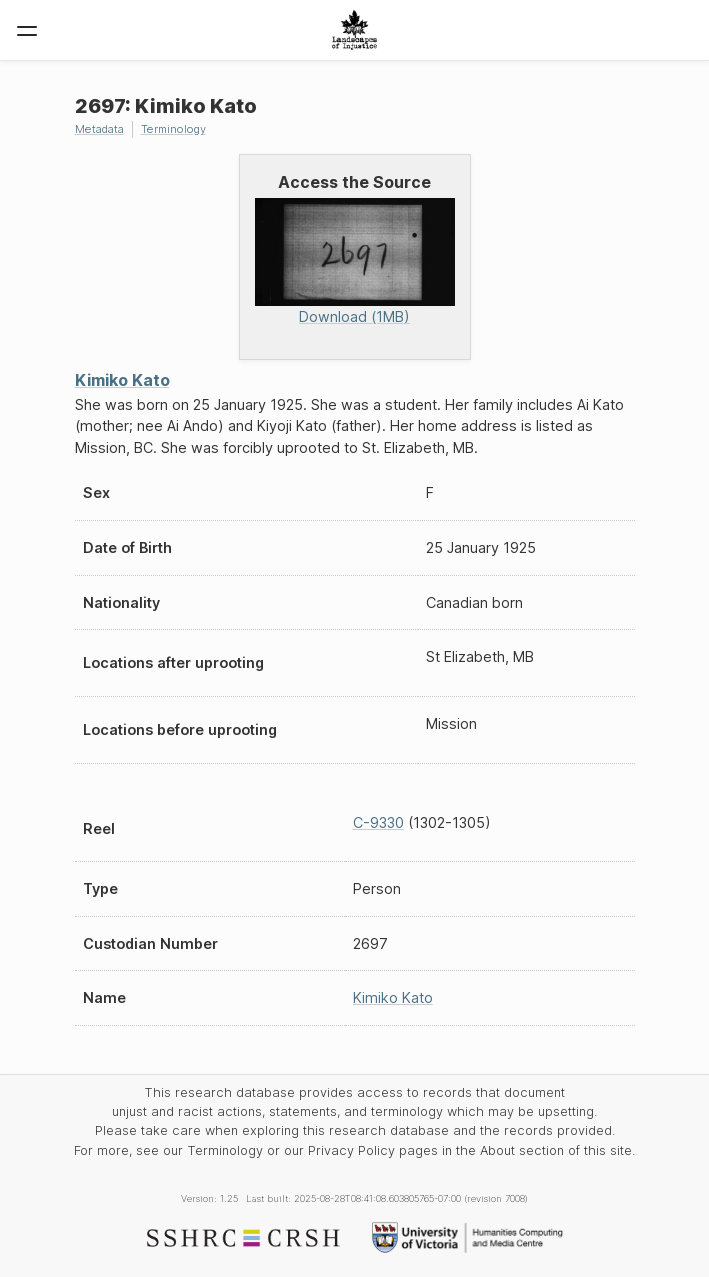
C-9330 (378, 822)
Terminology (173, 129)
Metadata (99, 129)
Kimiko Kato (122, 380)
